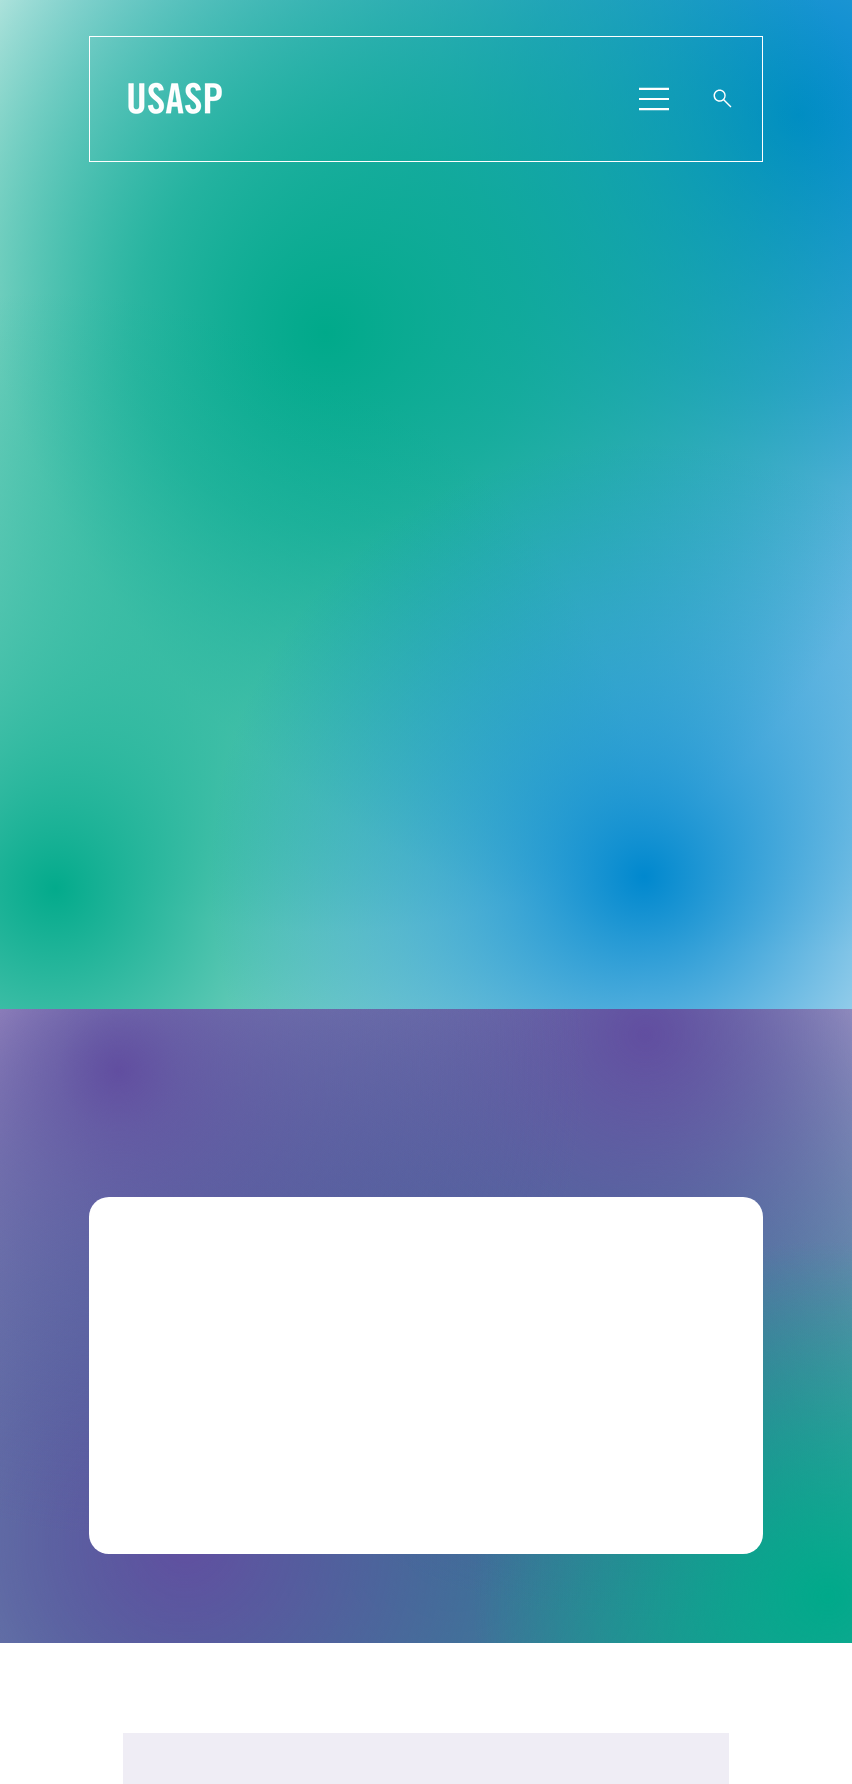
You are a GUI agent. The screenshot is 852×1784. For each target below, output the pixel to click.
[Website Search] (723, 99)
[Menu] (655, 99)
